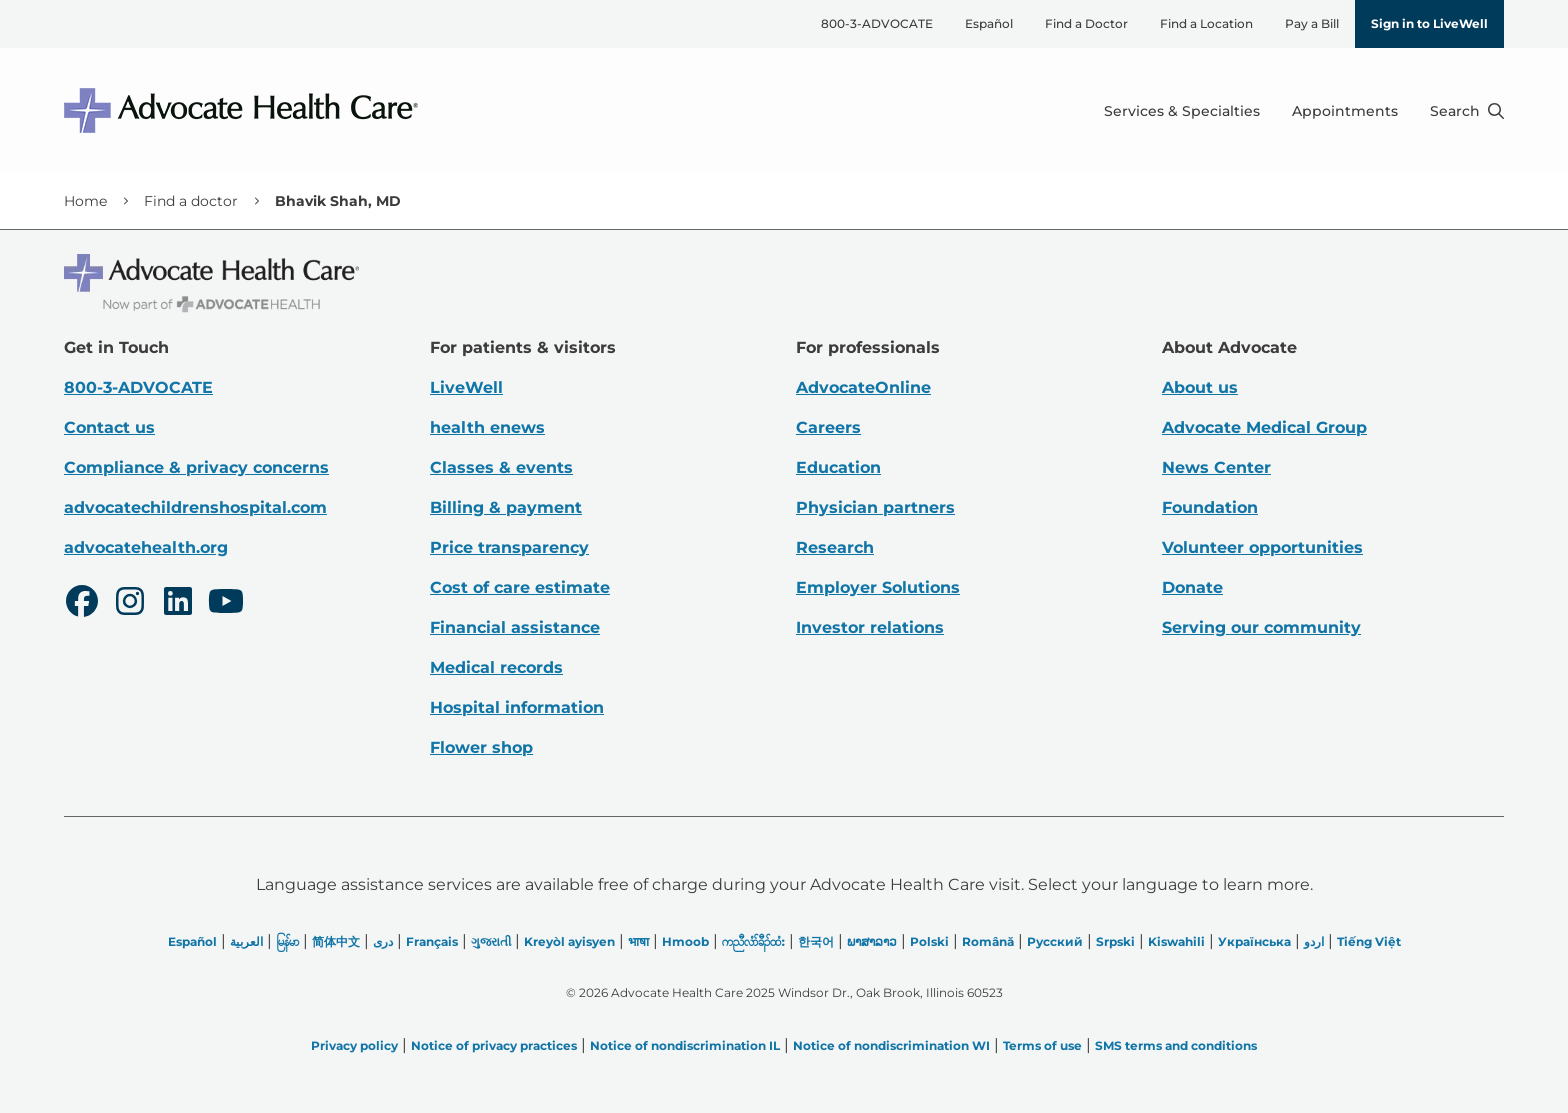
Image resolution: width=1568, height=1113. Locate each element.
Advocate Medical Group (1264, 427)
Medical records (496, 667)
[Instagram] (130, 604)
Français (432, 941)
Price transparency (509, 547)
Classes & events (501, 467)
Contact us (109, 427)
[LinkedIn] (178, 604)
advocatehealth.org (146, 547)
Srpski (1115, 941)
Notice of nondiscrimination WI (891, 1045)
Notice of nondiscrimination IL (685, 1045)
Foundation (1210, 507)
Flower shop (481, 747)
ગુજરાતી (491, 941)
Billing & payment (506, 507)
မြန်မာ (287, 941)
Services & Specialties (1182, 111)
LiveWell (466, 387)
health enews (487, 427)
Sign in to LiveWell (1429, 23)
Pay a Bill (1312, 23)
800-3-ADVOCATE (877, 23)
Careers (828, 427)
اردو (1314, 941)
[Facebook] (82, 604)
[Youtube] (226, 604)
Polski (929, 941)
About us (1200, 387)
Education (838, 467)
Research (835, 547)
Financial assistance (515, 627)
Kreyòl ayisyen (569, 941)
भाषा (638, 941)
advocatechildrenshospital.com (195, 507)
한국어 (816, 941)
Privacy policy (354, 1045)
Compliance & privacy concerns (196, 467)
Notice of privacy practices (494, 1045)
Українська (1254, 941)
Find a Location (1206, 23)
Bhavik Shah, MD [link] (338, 201)
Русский (1055, 941)
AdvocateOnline (863, 387)
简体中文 (336, 941)
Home (85, 201)
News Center (1216, 467)
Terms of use (1042, 1045)
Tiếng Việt (1369, 941)
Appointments (1345, 111)
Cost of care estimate (520, 587)
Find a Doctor (1086, 23)
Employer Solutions (878, 587)
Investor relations (870, 627)
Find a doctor (191, 201)
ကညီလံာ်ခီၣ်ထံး (753, 941)
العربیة (246, 941)
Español (989, 23)
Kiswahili (1176, 941)
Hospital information (517, 707)
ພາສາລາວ (872, 941)
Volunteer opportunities (1262, 547)
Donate (1192, 587)
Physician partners (875, 507)
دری (383, 941)
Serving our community (1261, 627)
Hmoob (685, 941)
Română (988, 941)
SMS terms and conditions (1176, 1045)
